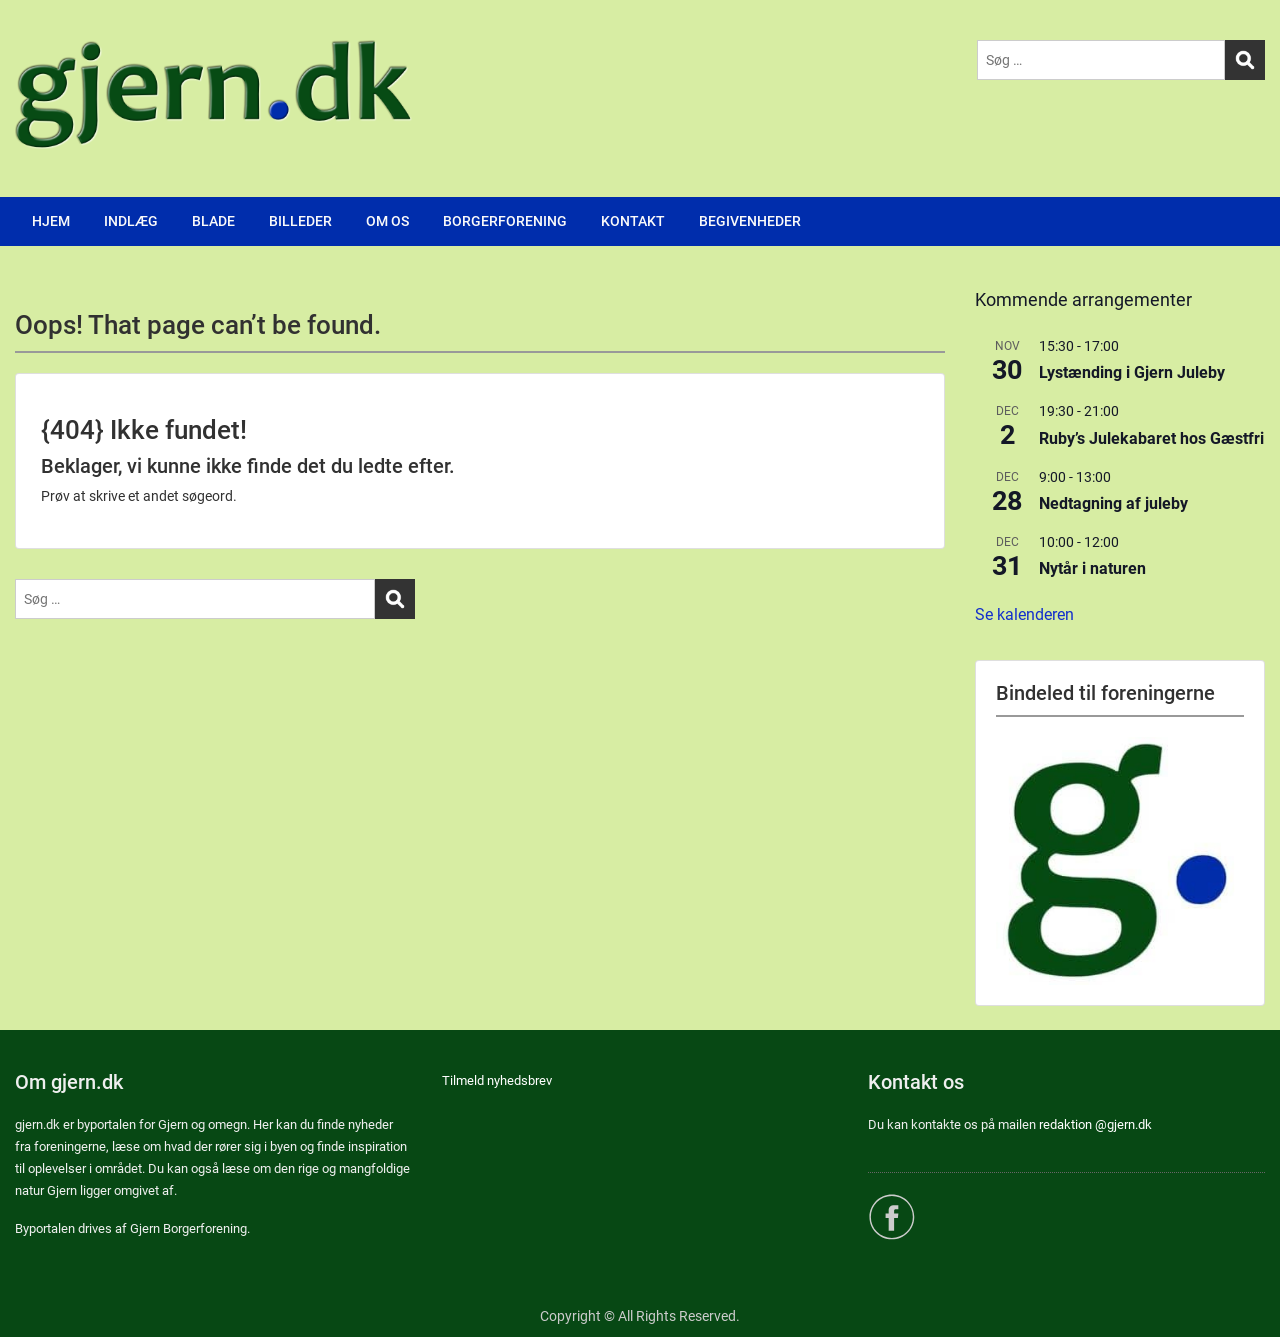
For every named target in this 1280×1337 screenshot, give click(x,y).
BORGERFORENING (505, 221)
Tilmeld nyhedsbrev (497, 1080)
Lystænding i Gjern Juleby (1132, 372)
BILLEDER (300, 221)
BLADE (213, 221)
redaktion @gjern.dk (1095, 1124)
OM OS (387, 221)
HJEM (51, 221)
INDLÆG (131, 221)
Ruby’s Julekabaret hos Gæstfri (1151, 438)
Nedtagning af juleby (1113, 503)
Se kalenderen (1024, 614)
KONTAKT (633, 221)
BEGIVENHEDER (750, 221)
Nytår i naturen (1092, 568)
